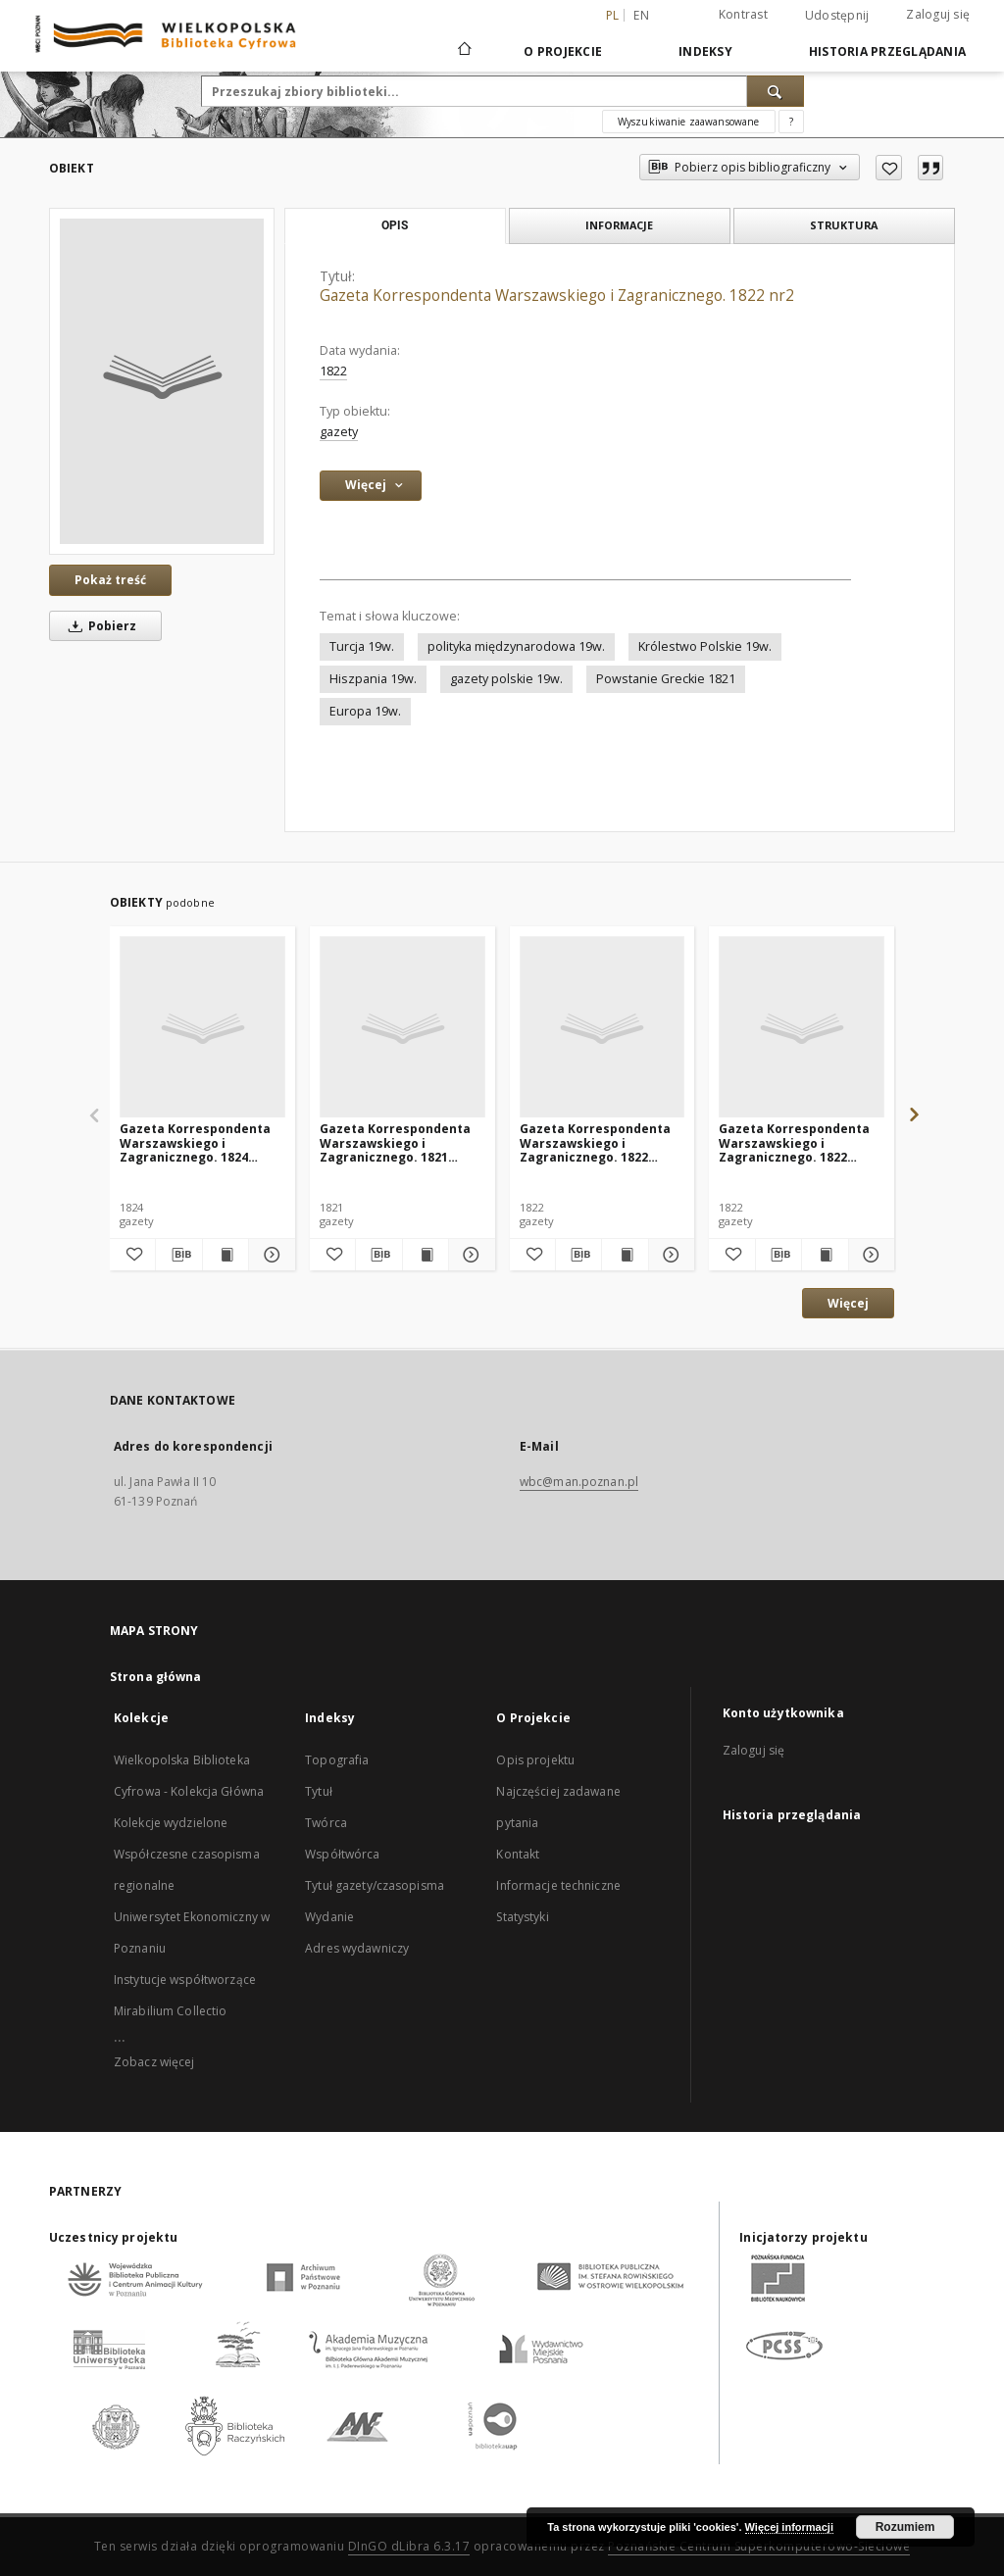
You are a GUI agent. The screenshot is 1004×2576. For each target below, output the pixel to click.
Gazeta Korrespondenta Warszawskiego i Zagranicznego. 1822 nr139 (794, 1142)
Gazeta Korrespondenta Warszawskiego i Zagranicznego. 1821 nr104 (395, 1142)
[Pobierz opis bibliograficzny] (178, 1254)
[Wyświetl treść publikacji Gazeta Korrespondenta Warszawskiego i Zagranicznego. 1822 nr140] (624, 1254)
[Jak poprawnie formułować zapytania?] (791, 121)
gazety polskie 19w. (506, 678)
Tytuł (318, 1791)
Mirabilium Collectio (170, 2011)
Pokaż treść (110, 579)
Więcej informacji (789, 2527)
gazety (339, 431)
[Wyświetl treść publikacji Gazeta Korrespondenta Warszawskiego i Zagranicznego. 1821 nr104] (425, 1254)
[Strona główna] (463, 51)
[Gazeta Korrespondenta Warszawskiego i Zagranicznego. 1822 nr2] (162, 381)
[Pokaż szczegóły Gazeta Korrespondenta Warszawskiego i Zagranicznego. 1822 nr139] (868, 1254)
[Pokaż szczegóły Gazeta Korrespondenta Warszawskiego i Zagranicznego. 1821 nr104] (468, 1254)
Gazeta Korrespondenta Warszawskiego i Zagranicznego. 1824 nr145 (195, 1142)
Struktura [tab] (844, 225)
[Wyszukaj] (775, 91)
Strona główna (156, 1676)
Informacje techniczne (558, 1885)
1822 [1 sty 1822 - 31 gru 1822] (333, 371)
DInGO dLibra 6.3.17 (409, 2546)
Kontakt (517, 1854)
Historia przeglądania (887, 51)
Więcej (848, 1303)
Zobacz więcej (154, 2062)
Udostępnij (837, 16)
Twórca (326, 1822)
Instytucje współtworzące (185, 1979)
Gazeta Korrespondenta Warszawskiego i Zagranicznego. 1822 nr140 (595, 1142)
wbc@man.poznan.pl (579, 1481)
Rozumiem (905, 2527)
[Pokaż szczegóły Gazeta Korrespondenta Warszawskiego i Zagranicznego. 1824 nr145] (268, 1254)
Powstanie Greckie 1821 (665, 678)
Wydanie (329, 1916)
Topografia (337, 1760)
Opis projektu (535, 1760)
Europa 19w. (365, 711)
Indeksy (705, 51)
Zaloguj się (938, 14)
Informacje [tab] (619, 225)
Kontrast (743, 14)
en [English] (641, 15)
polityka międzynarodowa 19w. (516, 646)
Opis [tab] (394, 225)
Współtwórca (342, 1854)
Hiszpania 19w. (373, 678)
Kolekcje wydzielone (170, 1822)
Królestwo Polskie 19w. (705, 646)
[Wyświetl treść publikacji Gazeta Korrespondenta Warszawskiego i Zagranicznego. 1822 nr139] (824, 1254)
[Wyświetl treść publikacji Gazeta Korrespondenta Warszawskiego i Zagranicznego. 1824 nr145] (225, 1254)
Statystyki (522, 1916)
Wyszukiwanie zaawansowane (689, 121)
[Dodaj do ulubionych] (889, 167)
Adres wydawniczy (357, 1948)
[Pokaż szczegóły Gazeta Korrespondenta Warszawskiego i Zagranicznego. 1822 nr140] (668, 1254)
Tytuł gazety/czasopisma (374, 1885)
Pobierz (99, 626)
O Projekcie (563, 51)
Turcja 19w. (361, 646)
